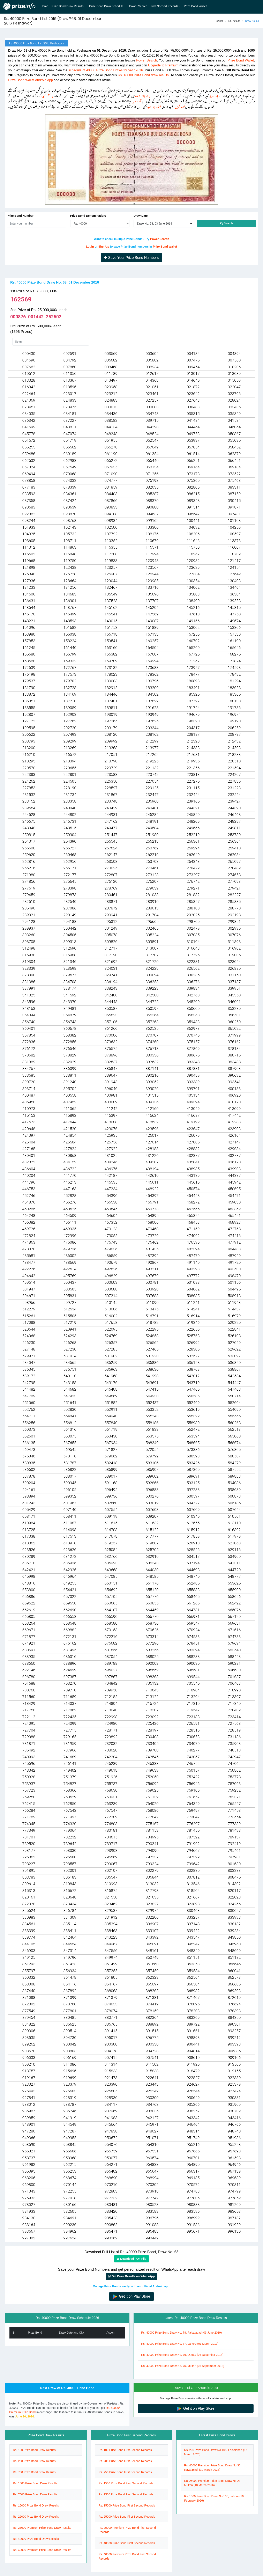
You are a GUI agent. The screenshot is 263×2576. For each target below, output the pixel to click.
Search (226, 223)
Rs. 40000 (234, 21)
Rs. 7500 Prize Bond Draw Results (35, 2494)
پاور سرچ (213, 95)
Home (44, 6)
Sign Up (103, 246)
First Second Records (164, 6)
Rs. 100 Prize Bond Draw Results (34, 2450)
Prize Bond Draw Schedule (106, 6)
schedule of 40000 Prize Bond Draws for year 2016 (105, 70)
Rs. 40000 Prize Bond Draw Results (36, 2538)
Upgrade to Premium (163, 65)
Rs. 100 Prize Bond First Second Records (125, 2450)
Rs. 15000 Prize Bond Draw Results (36, 2505)
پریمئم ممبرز (47, 95)
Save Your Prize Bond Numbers (131, 258)
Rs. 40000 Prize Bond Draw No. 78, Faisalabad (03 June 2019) (181, 2332)
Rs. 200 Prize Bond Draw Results (34, 2461)
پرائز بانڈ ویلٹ (142, 95)
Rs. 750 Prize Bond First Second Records (125, 2472)
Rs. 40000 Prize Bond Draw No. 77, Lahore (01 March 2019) (179, 2343)
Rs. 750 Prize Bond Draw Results (34, 2472)
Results (219, 21)
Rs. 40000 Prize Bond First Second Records (127, 2543)
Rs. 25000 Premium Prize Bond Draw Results (42, 2527)
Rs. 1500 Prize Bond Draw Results (35, 2483)
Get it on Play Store (131, 2296)
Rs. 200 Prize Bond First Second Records (125, 2461)
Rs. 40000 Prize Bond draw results (143, 75)
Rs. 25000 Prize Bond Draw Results (36, 2516)
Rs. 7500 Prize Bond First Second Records (126, 2494)
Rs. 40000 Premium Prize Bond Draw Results (42, 2550)
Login (90, 246)
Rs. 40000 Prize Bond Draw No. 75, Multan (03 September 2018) (182, 2366)
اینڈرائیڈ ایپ (154, 105)
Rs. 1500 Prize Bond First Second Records (126, 2483)
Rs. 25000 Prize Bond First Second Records (127, 2516)
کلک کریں (136, 100)
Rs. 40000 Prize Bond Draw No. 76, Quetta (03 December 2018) (182, 2354)
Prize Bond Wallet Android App (30, 80)
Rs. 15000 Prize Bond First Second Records (127, 2505)
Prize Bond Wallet (195, 6)
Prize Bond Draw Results (68, 6)
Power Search (138, 6)
